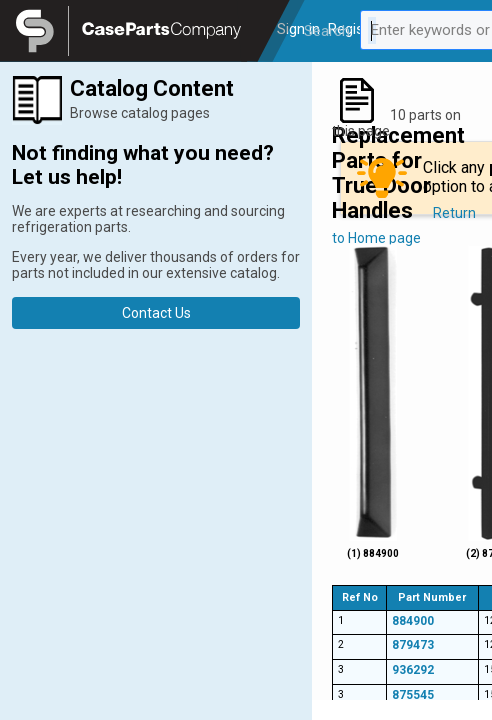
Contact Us (156, 313)
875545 (413, 695)
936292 (413, 670)
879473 (413, 645)
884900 (413, 621)
